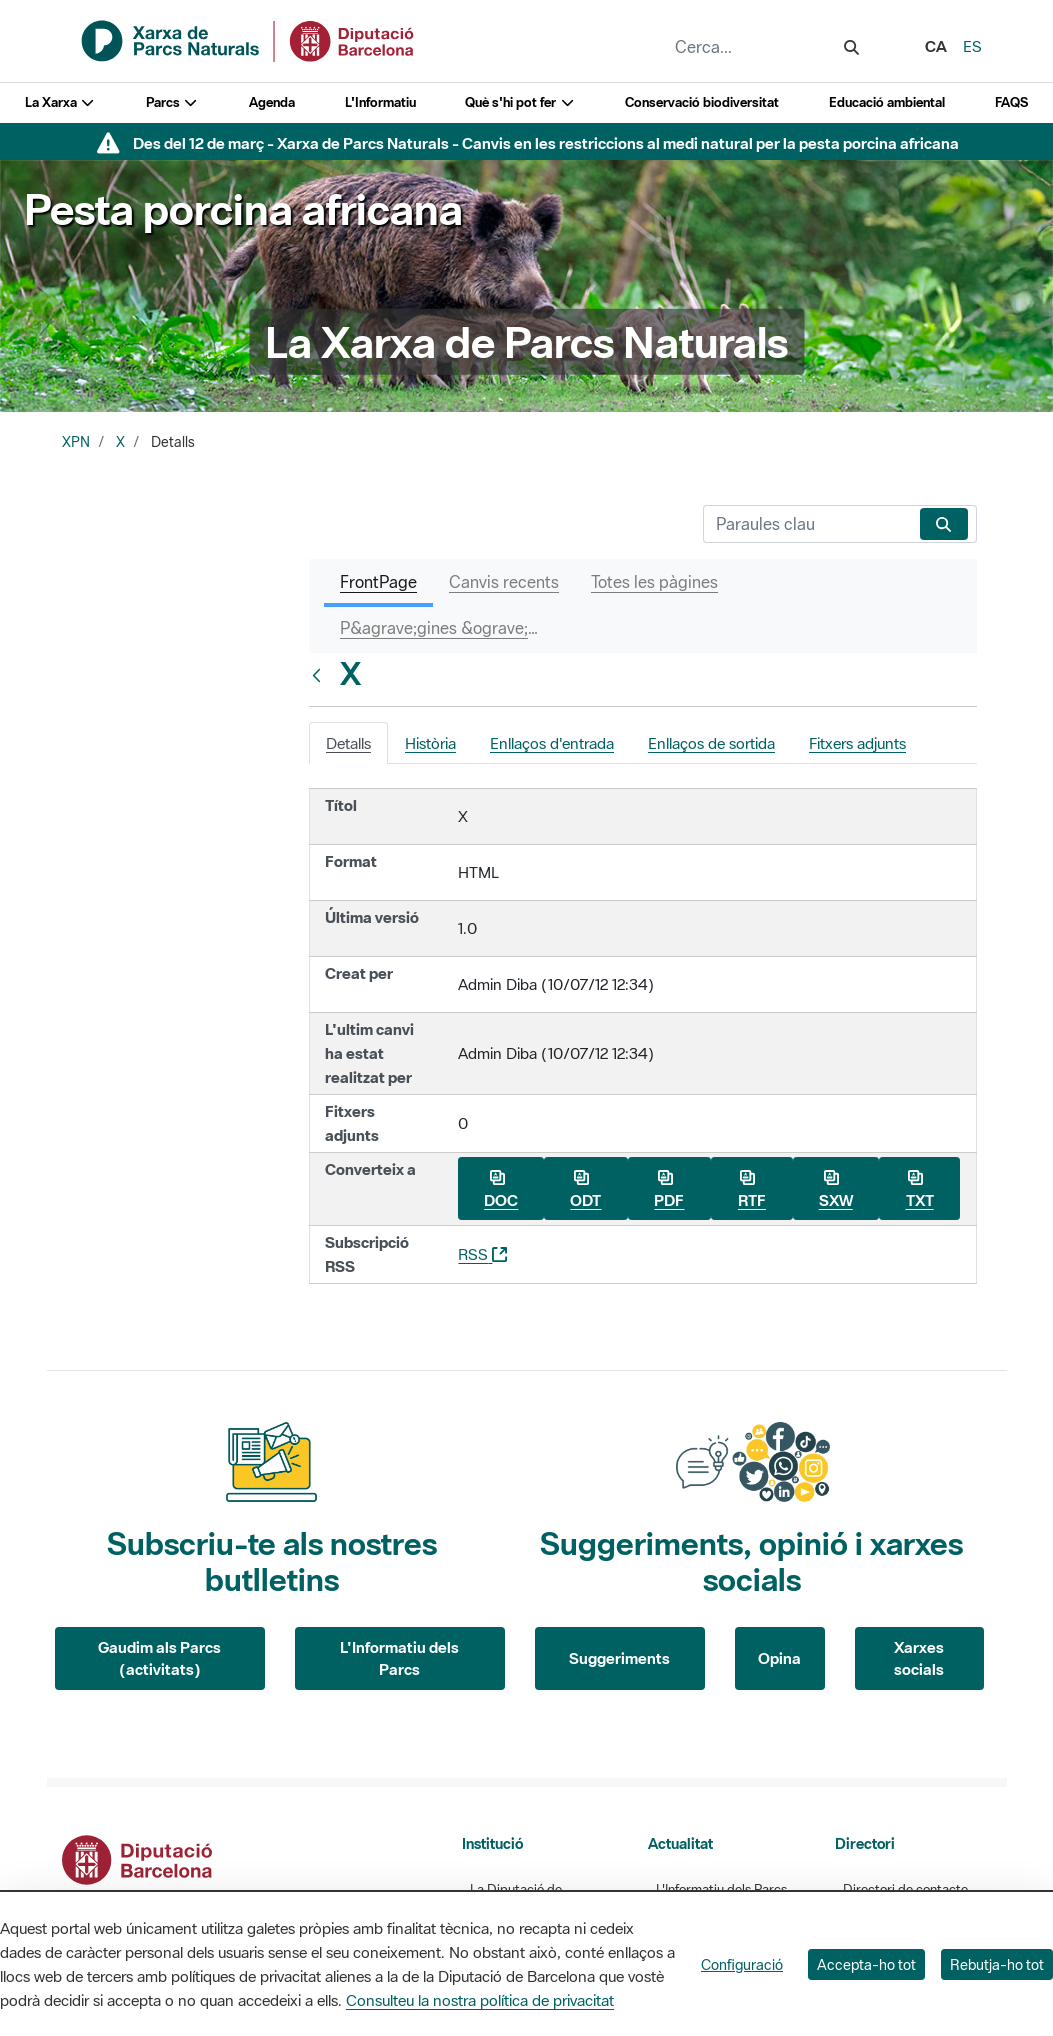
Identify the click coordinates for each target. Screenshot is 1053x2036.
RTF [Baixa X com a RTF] (752, 1189)
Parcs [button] (172, 102)
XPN (76, 442)
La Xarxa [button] (60, 102)
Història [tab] (430, 743)
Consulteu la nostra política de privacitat (480, 2000)
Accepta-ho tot (866, 1964)
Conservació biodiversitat (702, 102)
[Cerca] (807, 524)
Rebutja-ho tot (997, 1964)
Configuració (742, 1964)
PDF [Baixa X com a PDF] (669, 1189)
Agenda (272, 102)
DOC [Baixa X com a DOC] (501, 1189)
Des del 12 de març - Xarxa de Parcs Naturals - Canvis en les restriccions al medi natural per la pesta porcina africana (546, 143)
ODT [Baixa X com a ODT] (585, 1189)
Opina (779, 1658)
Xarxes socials (919, 1658)
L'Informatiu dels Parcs (399, 1658)
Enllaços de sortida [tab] (711, 743)
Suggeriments (619, 1658)
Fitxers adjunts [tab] (857, 743)
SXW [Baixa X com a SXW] (836, 1189)
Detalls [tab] (348, 743)
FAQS (1011, 102)
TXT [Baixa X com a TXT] (920, 1189)
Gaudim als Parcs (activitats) (159, 1658)
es (972, 46)
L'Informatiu (380, 102)
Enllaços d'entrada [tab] (552, 743)
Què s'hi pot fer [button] (520, 102)
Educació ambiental (887, 102)
